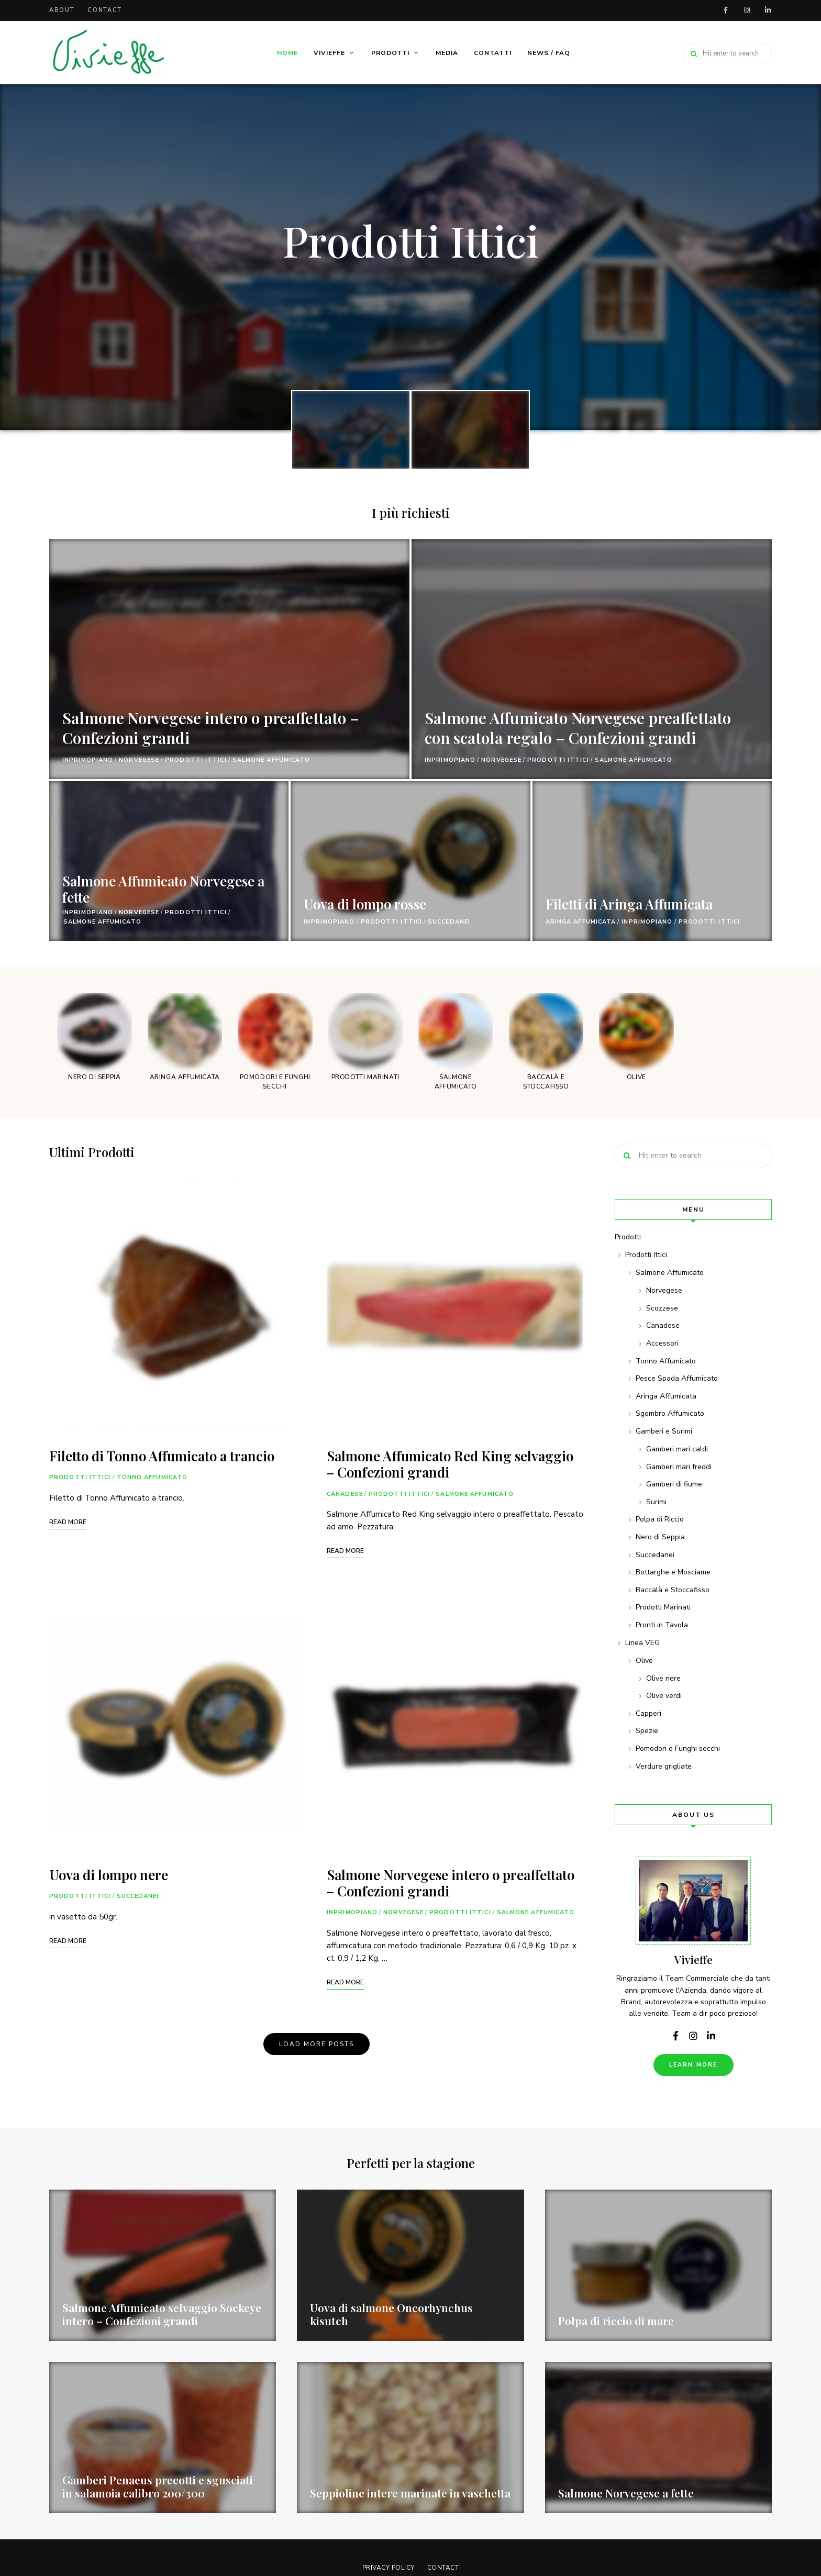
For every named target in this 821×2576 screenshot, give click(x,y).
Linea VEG (642, 1643)
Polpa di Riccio (660, 1519)
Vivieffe (329, 53)
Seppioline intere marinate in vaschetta (410, 2492)
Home (287, 53)
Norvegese (139, 760)
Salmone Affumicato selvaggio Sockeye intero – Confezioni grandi (161, 2314)
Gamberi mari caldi (677, 1449)
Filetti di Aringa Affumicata (629, 904)
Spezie (647, 1731)
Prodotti (390, 53)
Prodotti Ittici (411, 240)
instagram (746, 10)
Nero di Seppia (660, 1537)
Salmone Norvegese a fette (626, 2492)
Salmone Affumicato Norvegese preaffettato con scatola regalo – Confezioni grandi (549, 717)
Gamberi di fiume (674, 1484)
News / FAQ (548, 53)
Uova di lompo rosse (365, 904)
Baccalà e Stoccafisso (672, 1590)
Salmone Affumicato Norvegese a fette (163, 889)
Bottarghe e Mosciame (673, 1572)
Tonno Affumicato (152, 1477)
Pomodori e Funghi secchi (678, 1748)
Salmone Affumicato (271, 760)
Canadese (345, 1494)
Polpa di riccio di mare (616, 2320)
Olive (644, 1660)
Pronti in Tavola (662, 1625)
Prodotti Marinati (663, 1607)
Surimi (656, 1502)
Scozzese (662, 1308)
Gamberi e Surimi (664, 1431)
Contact (104, 10)
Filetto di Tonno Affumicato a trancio (161, 1456)
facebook (725, 10)
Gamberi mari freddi (679, 1467)
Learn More (693, 2065)
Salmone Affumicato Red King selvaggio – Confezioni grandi (450, 1464)
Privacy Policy (387, 2567)
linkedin (767, 10)
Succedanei (449, 922)
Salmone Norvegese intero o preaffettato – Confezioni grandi (224, 727)
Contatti (493, 53)
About (61, 10)
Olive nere (663, 1678)
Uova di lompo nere (108, 1875)
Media (447, 53)
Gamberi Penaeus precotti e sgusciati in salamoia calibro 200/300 (157, 2486)
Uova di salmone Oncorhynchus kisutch (391, 2314)
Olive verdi (664, 1696)
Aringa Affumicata (581, 922)
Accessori (662, 1343)
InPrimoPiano (87, 760)
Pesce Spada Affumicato (677, 1378)
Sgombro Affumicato (670, 1413)
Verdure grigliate (664, 1766)
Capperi (648, 1713)
